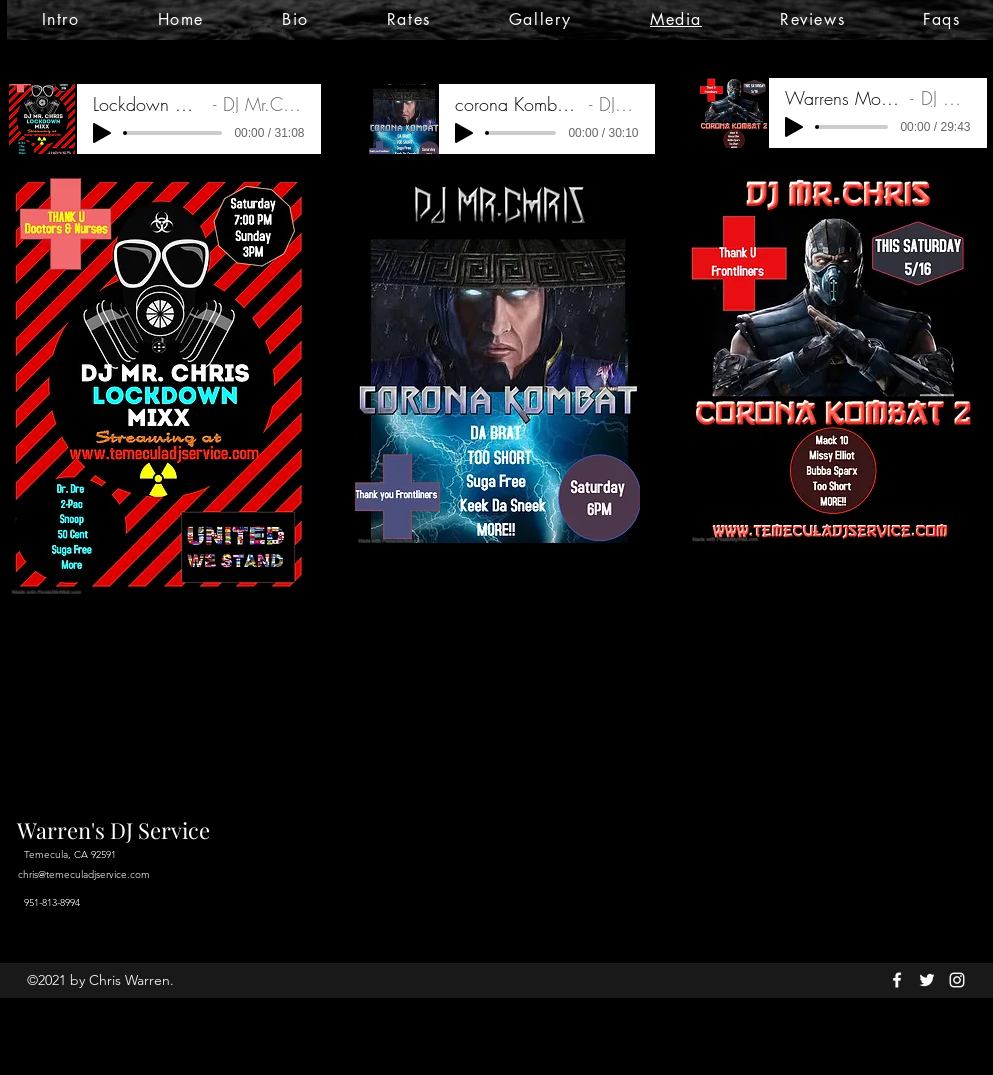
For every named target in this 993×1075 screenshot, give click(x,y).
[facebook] (897, 980)
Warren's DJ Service (113, 830)
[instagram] (957, 980)
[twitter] (927, 980)
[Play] (102, 133)
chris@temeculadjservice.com (84, 874)
